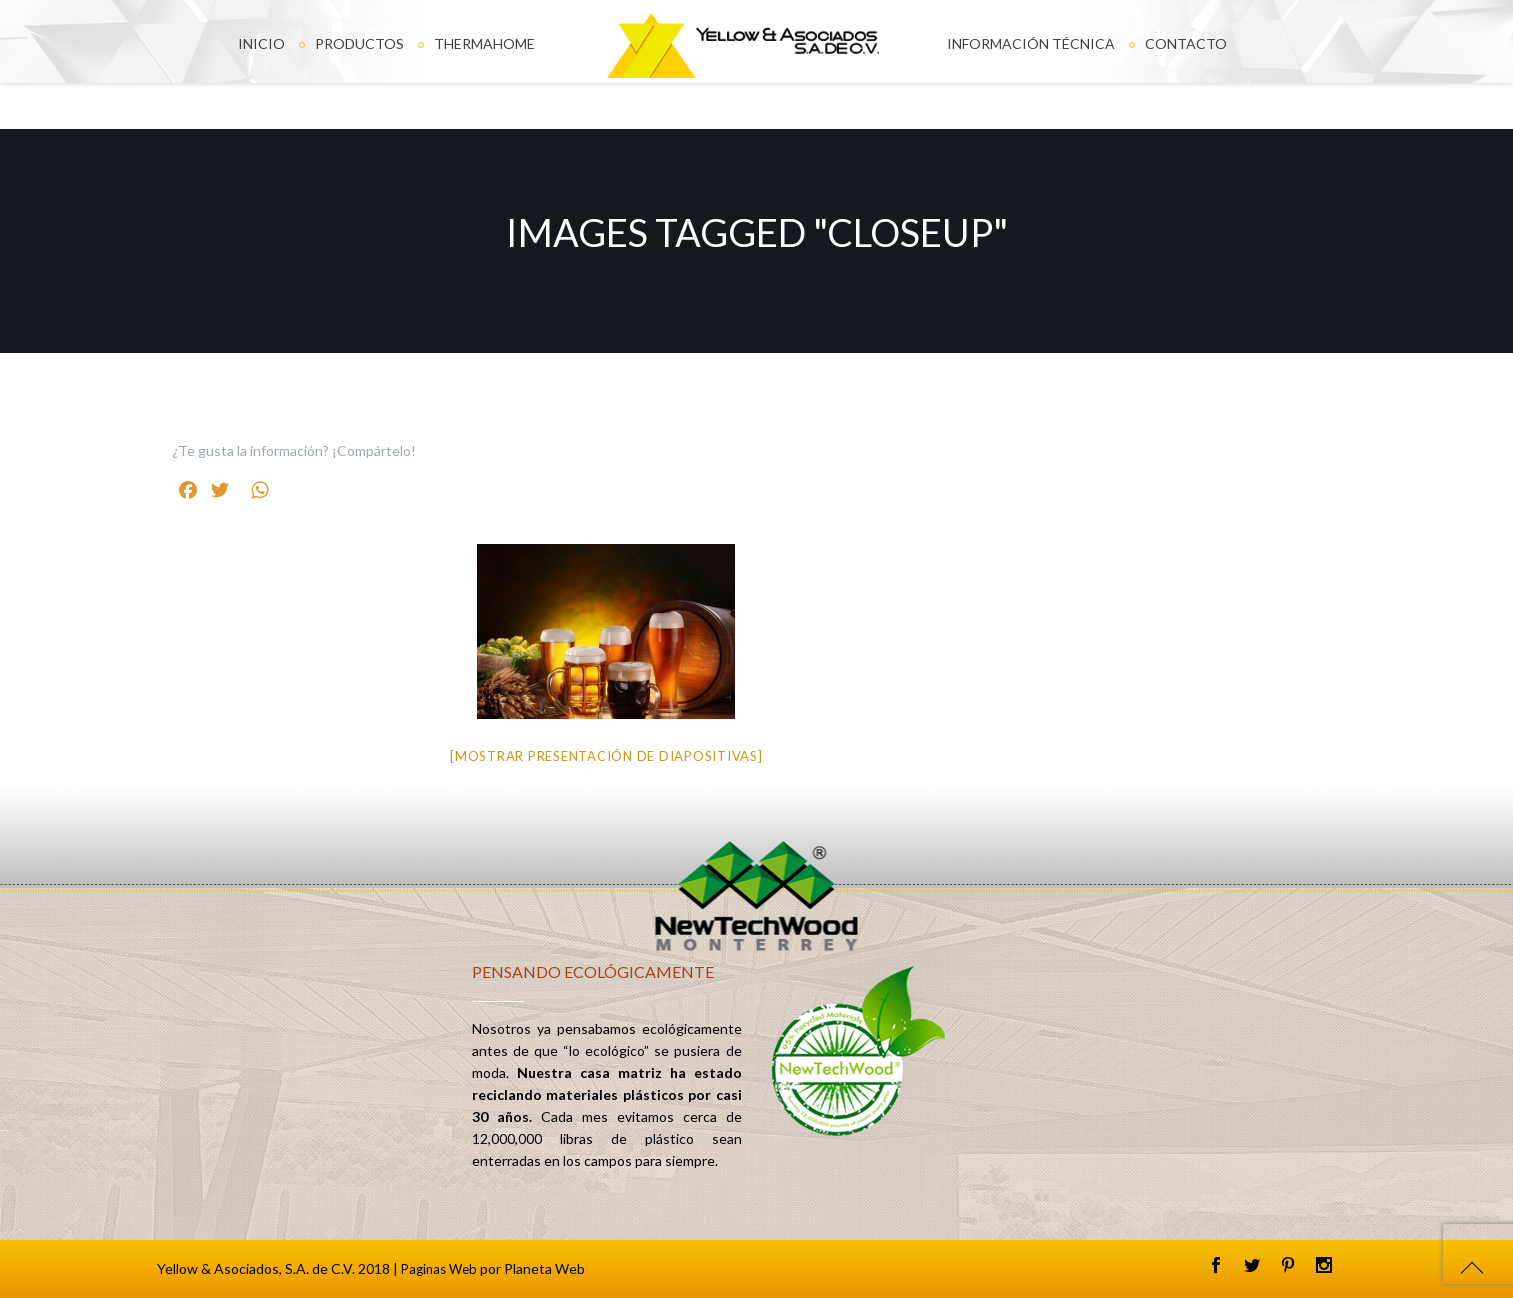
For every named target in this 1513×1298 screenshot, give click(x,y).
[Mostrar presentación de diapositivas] (606, 756)
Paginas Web (439, 1269)
